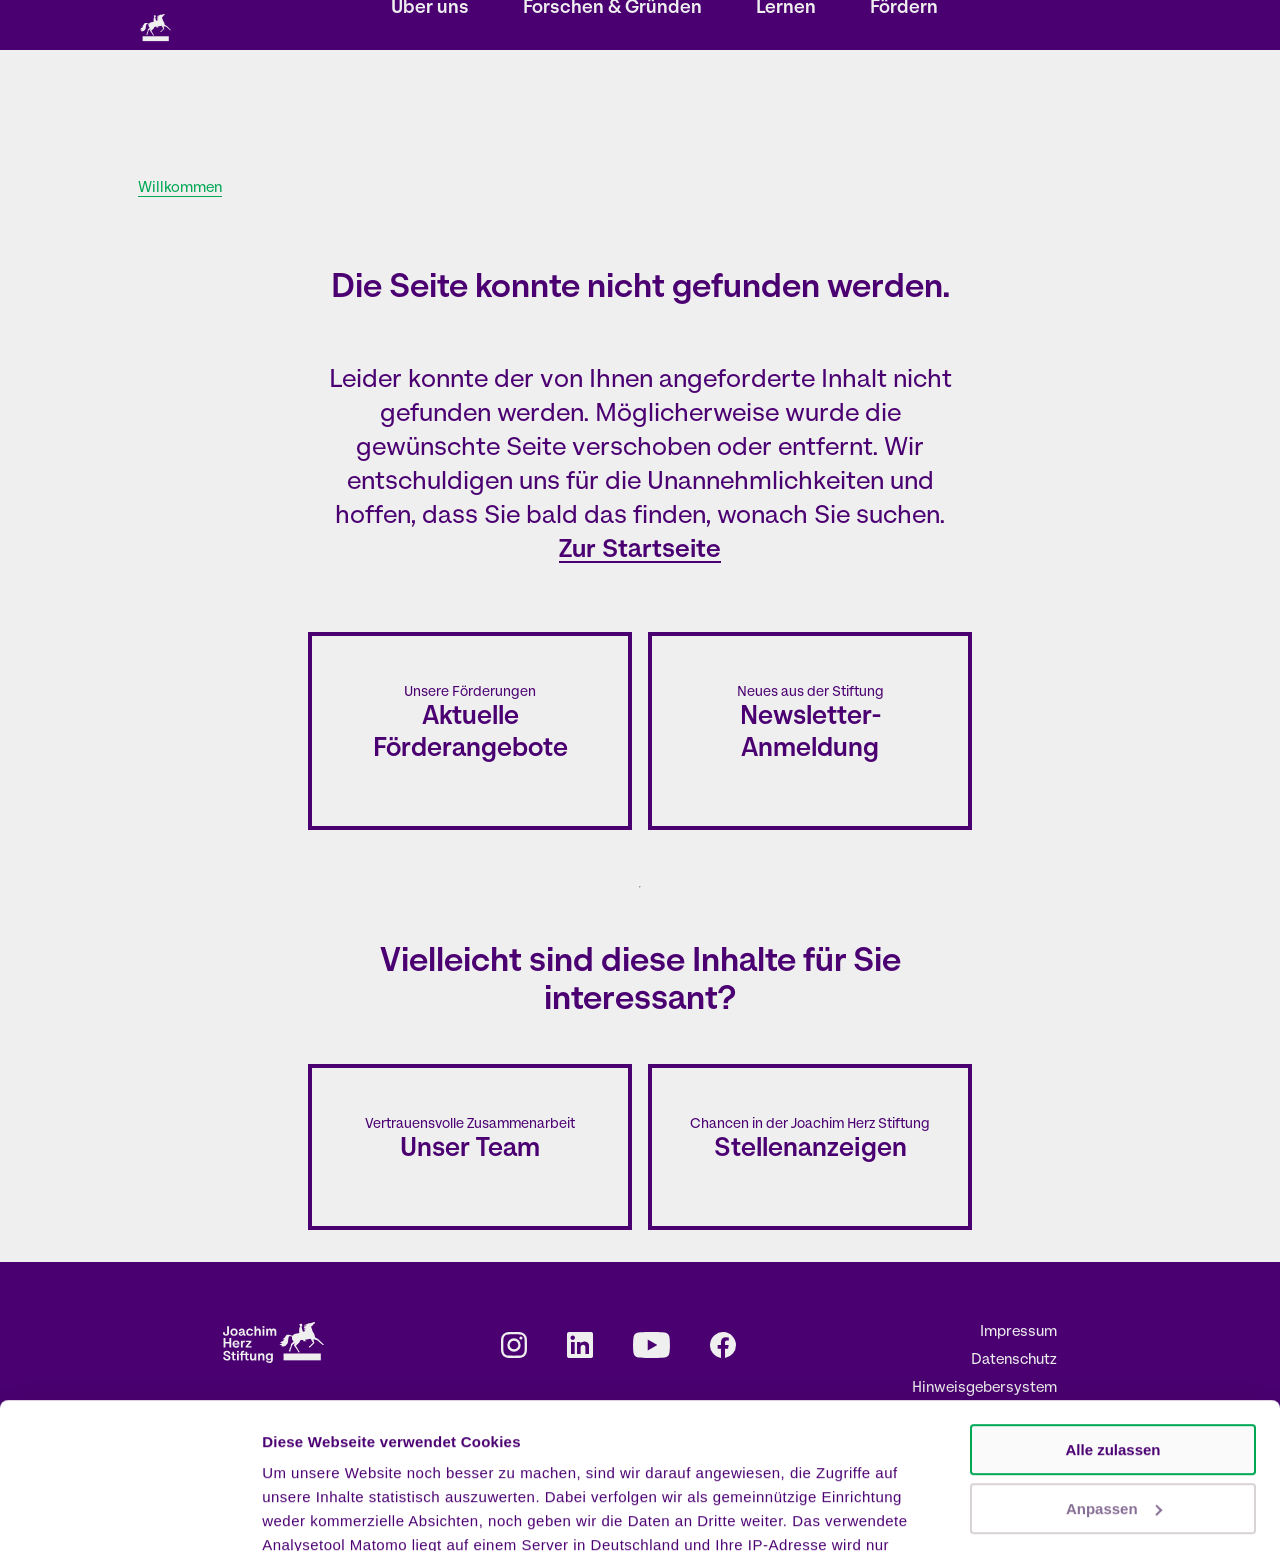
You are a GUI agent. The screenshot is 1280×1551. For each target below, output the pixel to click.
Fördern (904, 105)
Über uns (430, 105)
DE (891, 26)
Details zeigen (312, 1511)
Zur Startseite (640, 550)
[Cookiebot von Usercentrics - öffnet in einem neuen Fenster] (129, 1512)
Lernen (786, 105)
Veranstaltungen (503, 26)
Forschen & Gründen (612, 105)
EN (918, 26)
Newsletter (608, 26)
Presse (833, 26)
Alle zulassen (1112, 1313)
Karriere (762, 26)
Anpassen (1114, 1371)
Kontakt (689, 26)
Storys (409, 26)
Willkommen (180, 188)
